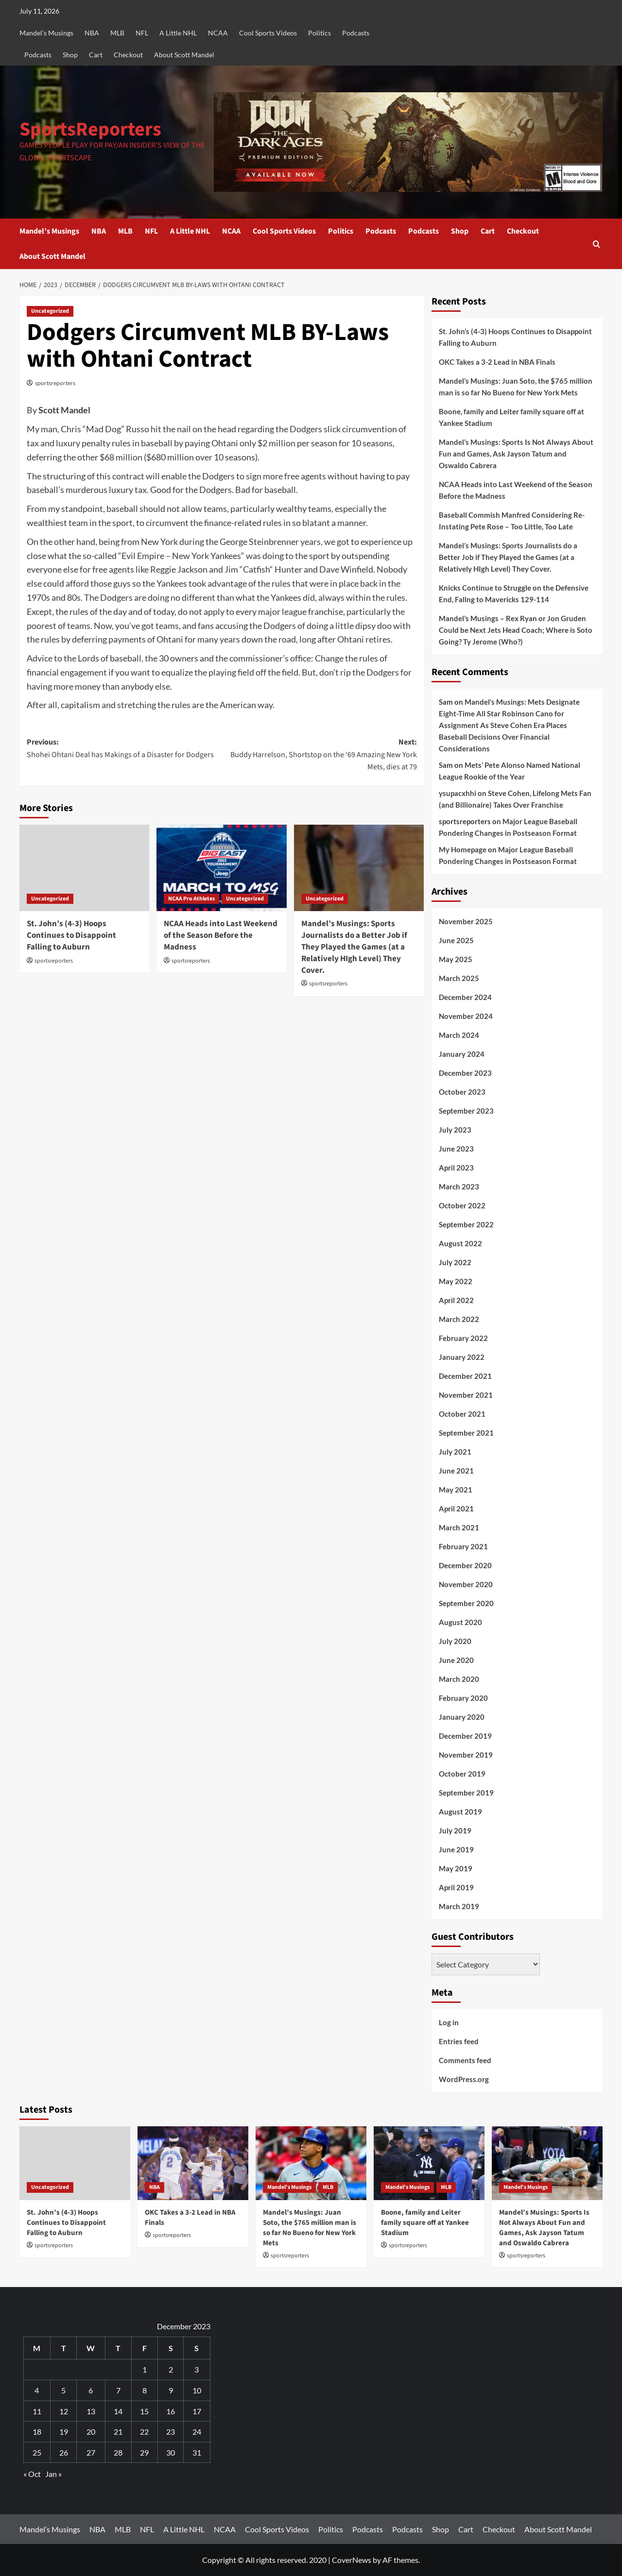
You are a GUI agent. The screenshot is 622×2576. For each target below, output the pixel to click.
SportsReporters (90, 129)
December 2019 (465, 1735)
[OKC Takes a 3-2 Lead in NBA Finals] (193, 2163)
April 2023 (456, 1167)
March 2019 (459, 1906)
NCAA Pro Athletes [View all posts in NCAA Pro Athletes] (191, 899)
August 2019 (460, 1811)
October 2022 (462, 1205)
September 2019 (466, 1792)
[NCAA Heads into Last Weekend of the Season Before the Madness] (221, 868)
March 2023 (459, 1186)
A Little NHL (178, 33)
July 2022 (455, 1262)
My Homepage (462, 849)
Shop (70, 55)
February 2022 (463, 1338)
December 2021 (465, 1376)
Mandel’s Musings (46, 33)
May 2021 (455, 1489)
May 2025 (455, 959)
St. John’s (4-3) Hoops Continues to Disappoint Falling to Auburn (71, 935)
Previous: (124, 749)
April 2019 (456, 1887)
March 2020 (459, 1679)
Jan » (53, 2473)
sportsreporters (55, 383)
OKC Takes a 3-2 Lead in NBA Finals (497, 361)
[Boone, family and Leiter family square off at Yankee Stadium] (429, 2163)
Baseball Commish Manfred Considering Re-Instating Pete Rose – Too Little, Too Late (512, 520)
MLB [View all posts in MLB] (328, 2187)
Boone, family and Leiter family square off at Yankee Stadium (511, 417)
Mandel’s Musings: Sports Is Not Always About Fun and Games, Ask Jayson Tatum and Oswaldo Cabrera (516, 454)
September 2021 (466, 1432)
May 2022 (455, 1281)
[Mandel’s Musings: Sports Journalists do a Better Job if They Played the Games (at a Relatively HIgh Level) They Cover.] (359, 868)
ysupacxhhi (457, 793)
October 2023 (462, 1091)
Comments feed (465, 2060)
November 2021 (466, 1394)
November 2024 (466, 1016)
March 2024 (459, 1035)
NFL (142, 33)
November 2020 (466, 1584)
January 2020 (461, 1716)
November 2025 (466, 921)
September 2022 (466, 1224)
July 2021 (455, 1451)
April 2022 (456, 1300)
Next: (319, 755)
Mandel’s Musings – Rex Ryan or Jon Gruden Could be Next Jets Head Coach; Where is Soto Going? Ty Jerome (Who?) (515, 630)
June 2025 (456, 940)
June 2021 (456, 1470)
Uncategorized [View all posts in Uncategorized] (50, 311)
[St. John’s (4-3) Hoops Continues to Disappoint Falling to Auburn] (84, 868)
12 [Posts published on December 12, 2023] (63, 2411)
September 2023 (466, 1110)
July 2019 (455, 1830)
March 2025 (459, 978)
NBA (92, 33)
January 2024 (461, 1054)
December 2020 (465, 1565)
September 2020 (466, 1603)
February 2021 (463, 1546)
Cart (96, 55)
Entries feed (459, 2041)
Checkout (128, 55)
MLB (117, 33)
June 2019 (456, 1849)
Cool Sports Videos (268, 33)
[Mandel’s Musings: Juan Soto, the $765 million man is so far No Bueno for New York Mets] (311, 2163)
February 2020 (463, 1698)
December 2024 (465, 997)
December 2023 (465, 1072)
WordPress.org (464, 2079)
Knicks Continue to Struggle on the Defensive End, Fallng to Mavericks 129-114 (513, 593)
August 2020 (460, 1622)
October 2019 (462, 1773)
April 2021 (456, 1508)
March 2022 (459, 1319)
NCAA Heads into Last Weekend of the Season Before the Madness (220, 935)
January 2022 (461, 1357)
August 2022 (460, 1243)
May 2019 (455, 1868)
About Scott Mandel (184, 55)
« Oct (32, 2473)
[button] (596, 244)
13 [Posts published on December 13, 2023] (90, 2411)
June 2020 (456, 1660)
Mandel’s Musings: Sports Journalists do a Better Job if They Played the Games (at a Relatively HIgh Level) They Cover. (354, 947)
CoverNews (351, 2559)
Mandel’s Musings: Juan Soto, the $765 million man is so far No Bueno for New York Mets (515, 386)
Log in (449, 2022)
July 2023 (455, 1129)
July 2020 (455, 1641)
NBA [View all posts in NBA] (154, 2187)
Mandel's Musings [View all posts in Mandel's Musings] (289, 2187)
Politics (319, 33)
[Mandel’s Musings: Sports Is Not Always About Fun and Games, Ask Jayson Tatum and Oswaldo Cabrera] (547, 2163)
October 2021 (462, 1413)
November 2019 (466, 1754)
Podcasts (355, 33)
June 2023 (456, 1148)
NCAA (218, 33)
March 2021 (459, 1527)
